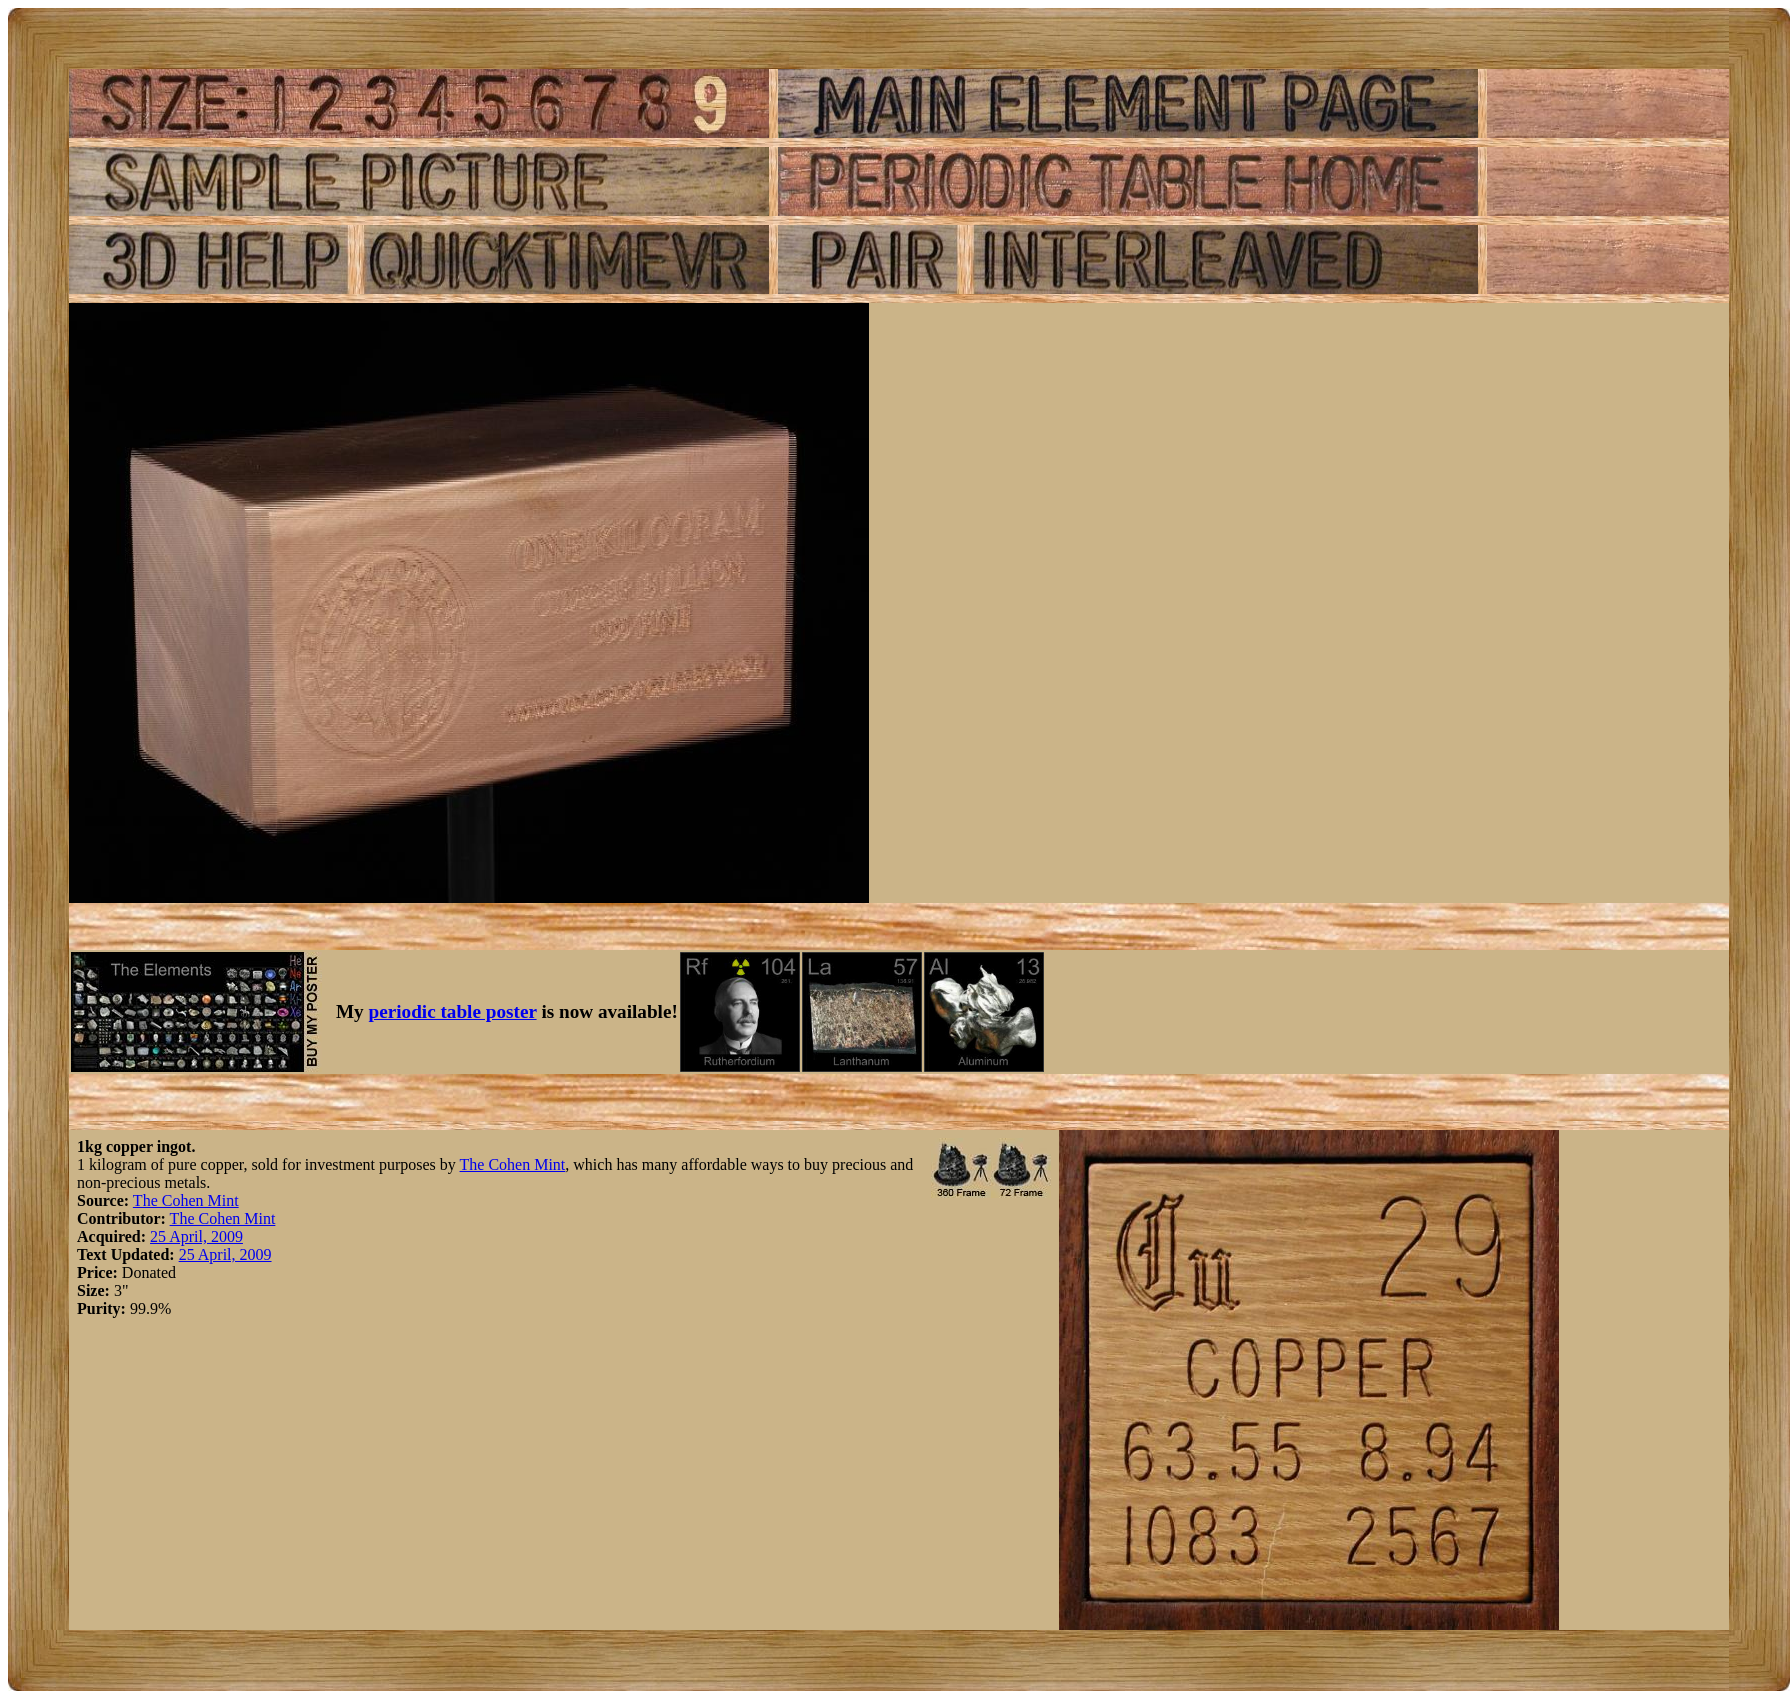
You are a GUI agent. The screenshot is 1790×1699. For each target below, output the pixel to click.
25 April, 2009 (196, 1236)
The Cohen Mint (513, 1164)
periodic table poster (453, 1011)
